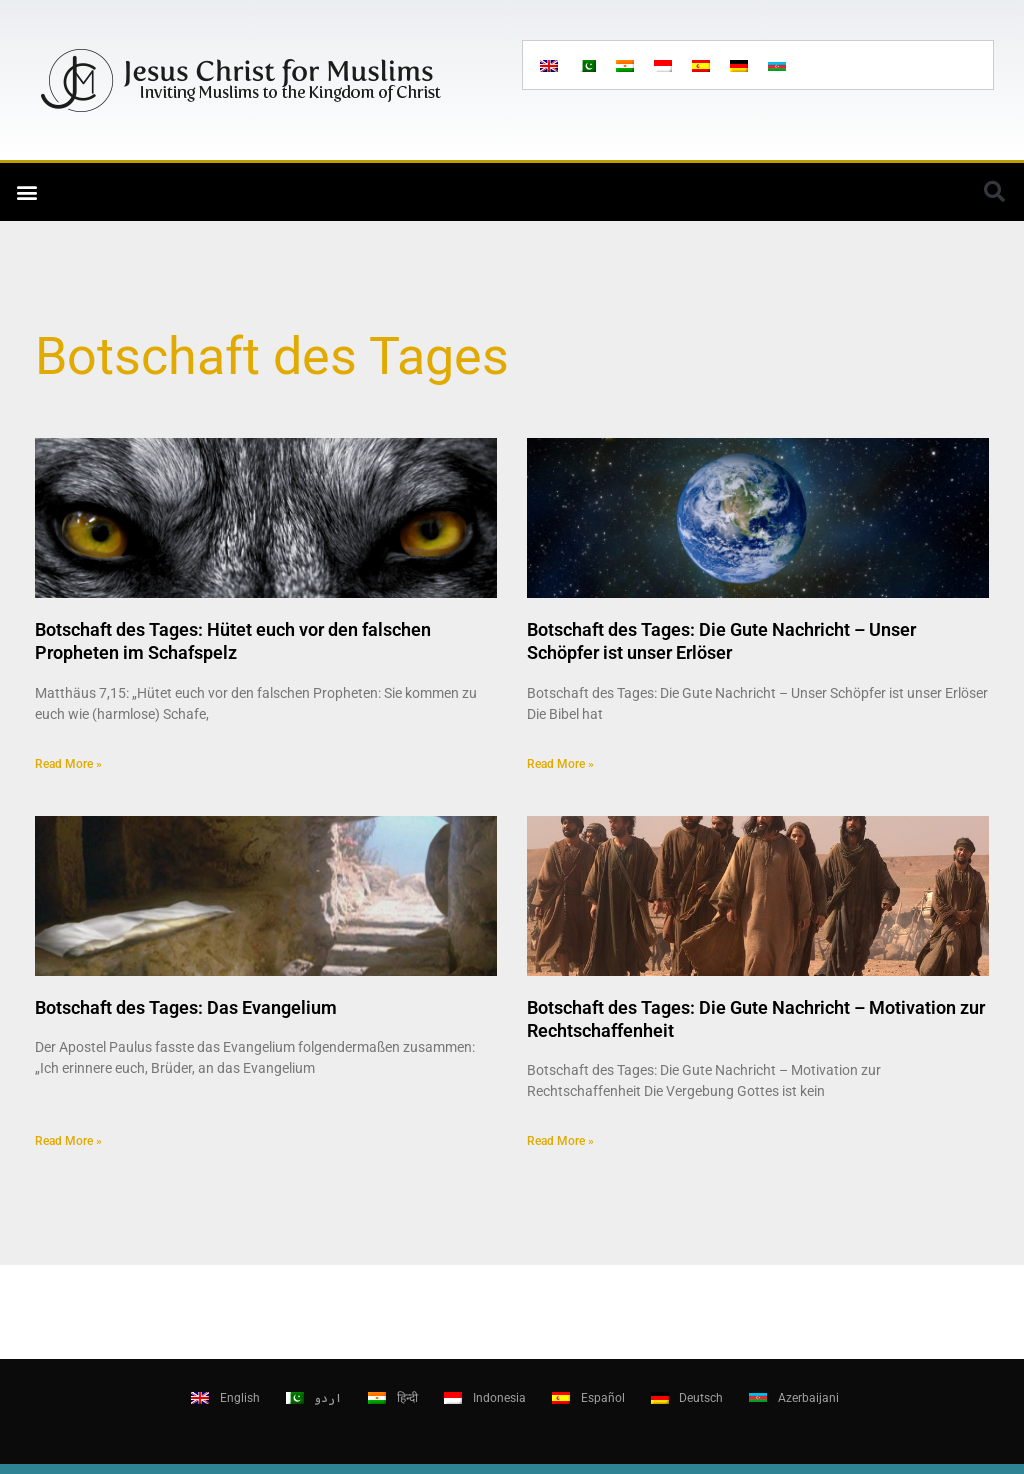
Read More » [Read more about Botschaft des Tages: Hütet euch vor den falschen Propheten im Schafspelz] (68, 764)
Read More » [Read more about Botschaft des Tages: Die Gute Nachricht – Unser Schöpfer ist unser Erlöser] (560, 764)
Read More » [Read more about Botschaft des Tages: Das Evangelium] (68, 1141)
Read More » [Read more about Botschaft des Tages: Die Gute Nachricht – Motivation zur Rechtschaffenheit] (560, 1141)
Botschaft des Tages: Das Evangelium (186, 1007)
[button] (26, 192)
